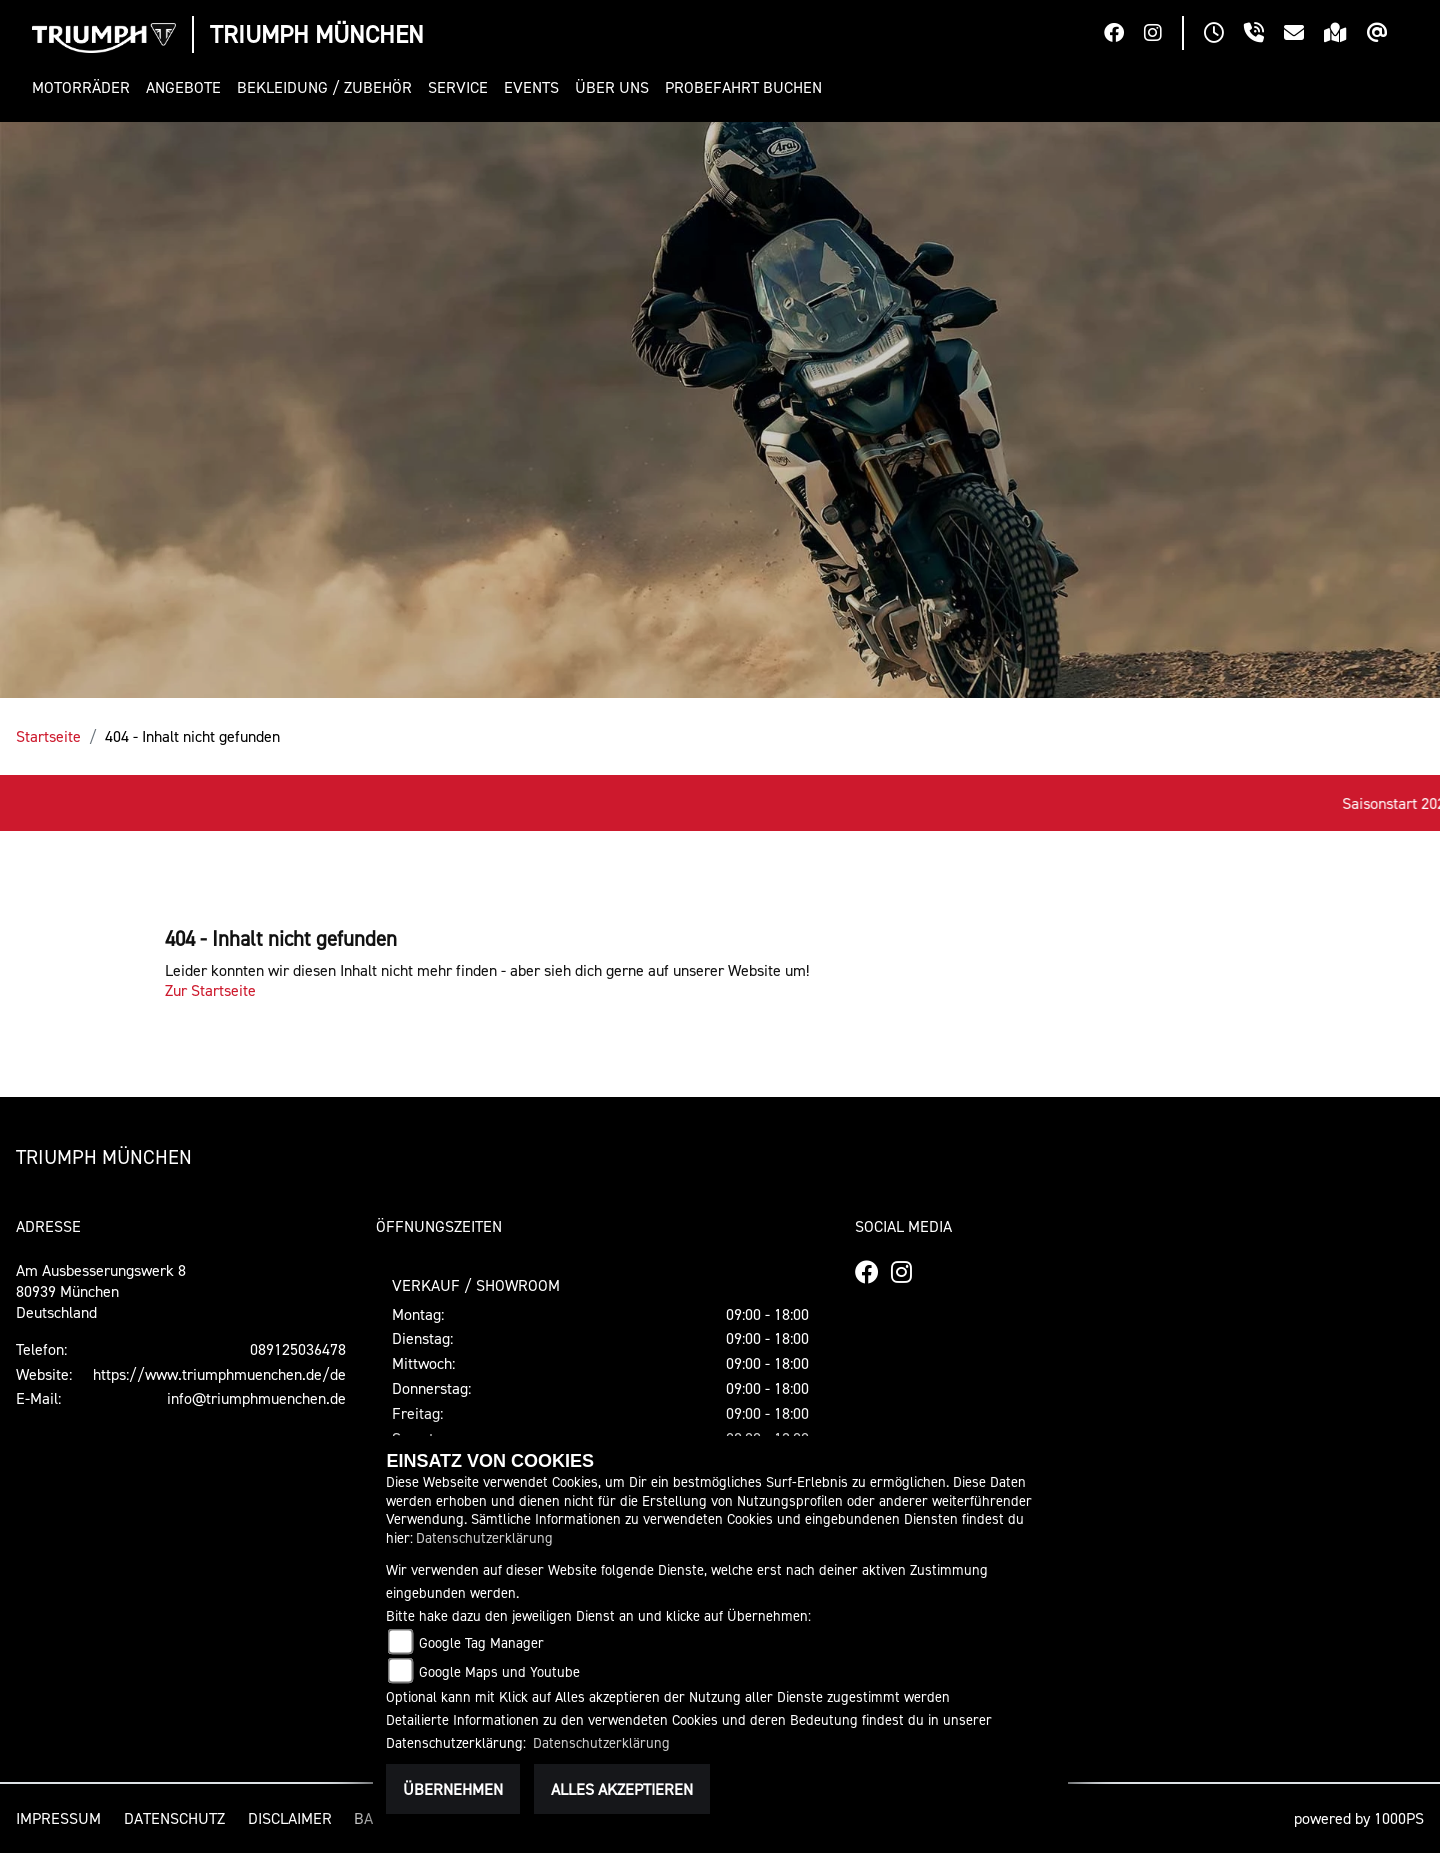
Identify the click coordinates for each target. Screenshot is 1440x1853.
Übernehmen (453, 1789)
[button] (85, 87)
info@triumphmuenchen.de (256, 1398)
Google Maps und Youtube (499, 1671)
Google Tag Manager (481, 1642)
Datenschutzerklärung (484, 1537)
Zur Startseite (210, 990)
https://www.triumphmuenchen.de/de (219, 1374)
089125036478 (298, 1349)
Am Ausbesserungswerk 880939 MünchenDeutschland (101, 1291)
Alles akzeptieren (622, 1789)
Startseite (48, 736)
